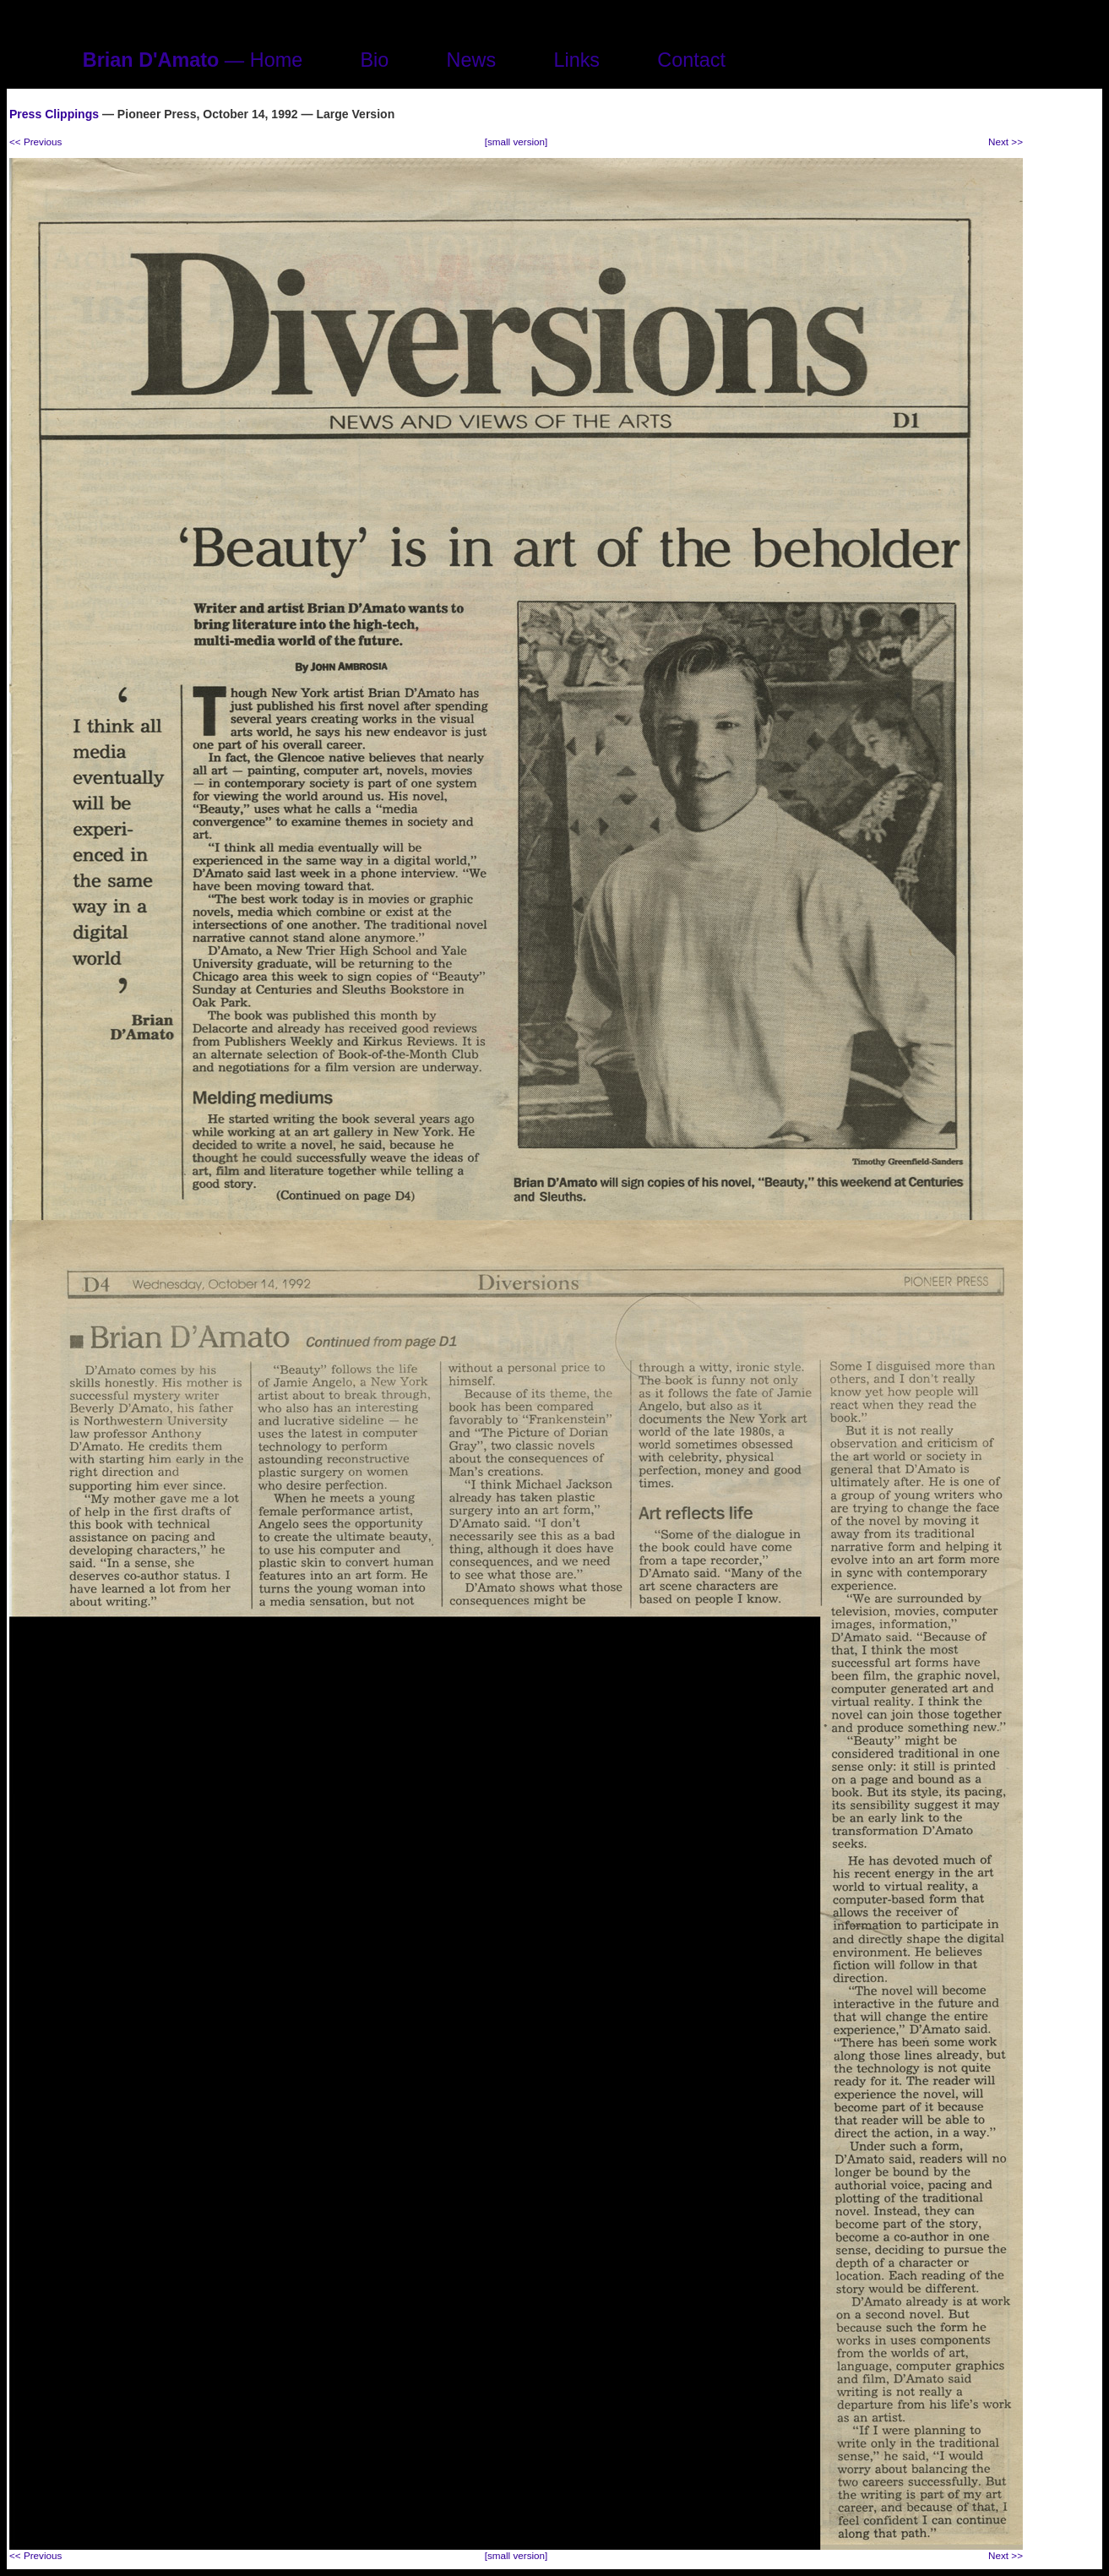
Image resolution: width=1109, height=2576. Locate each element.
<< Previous (35, 141)
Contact (691, 60)
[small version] (516, 141)
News (472, 60)
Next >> (1005, 141)
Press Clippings (54, 114)
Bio (374, 60)
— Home (192, 60)
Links (576, 60)
